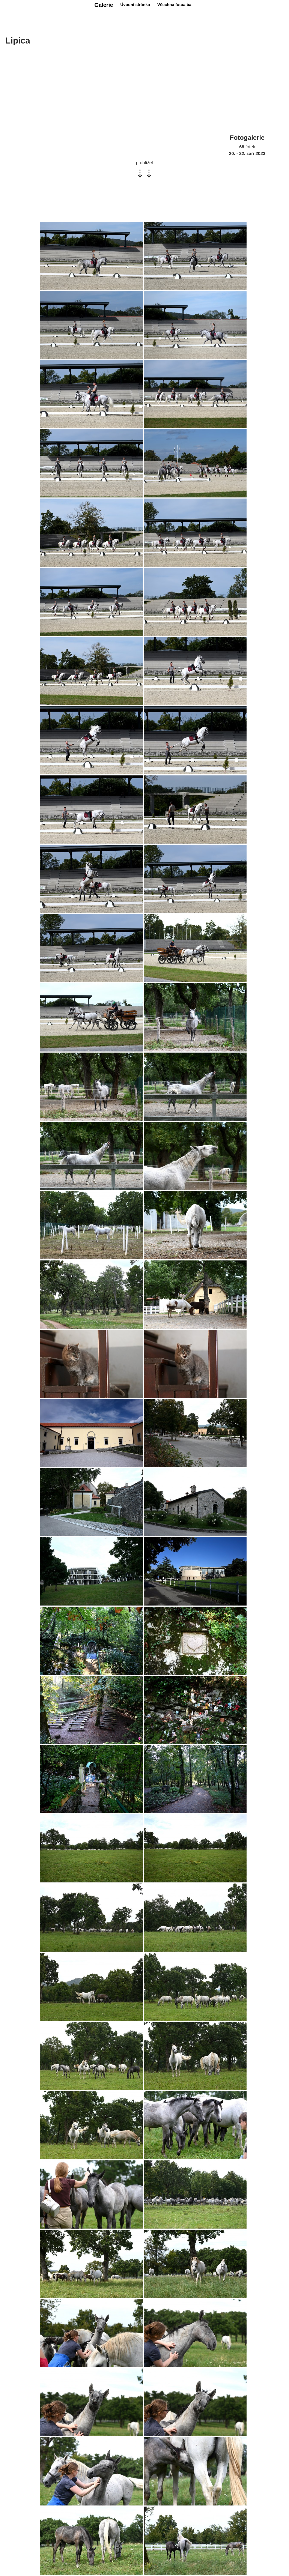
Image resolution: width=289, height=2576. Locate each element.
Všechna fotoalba (174, 4)
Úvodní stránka (135, 4)
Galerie (103, 5)
